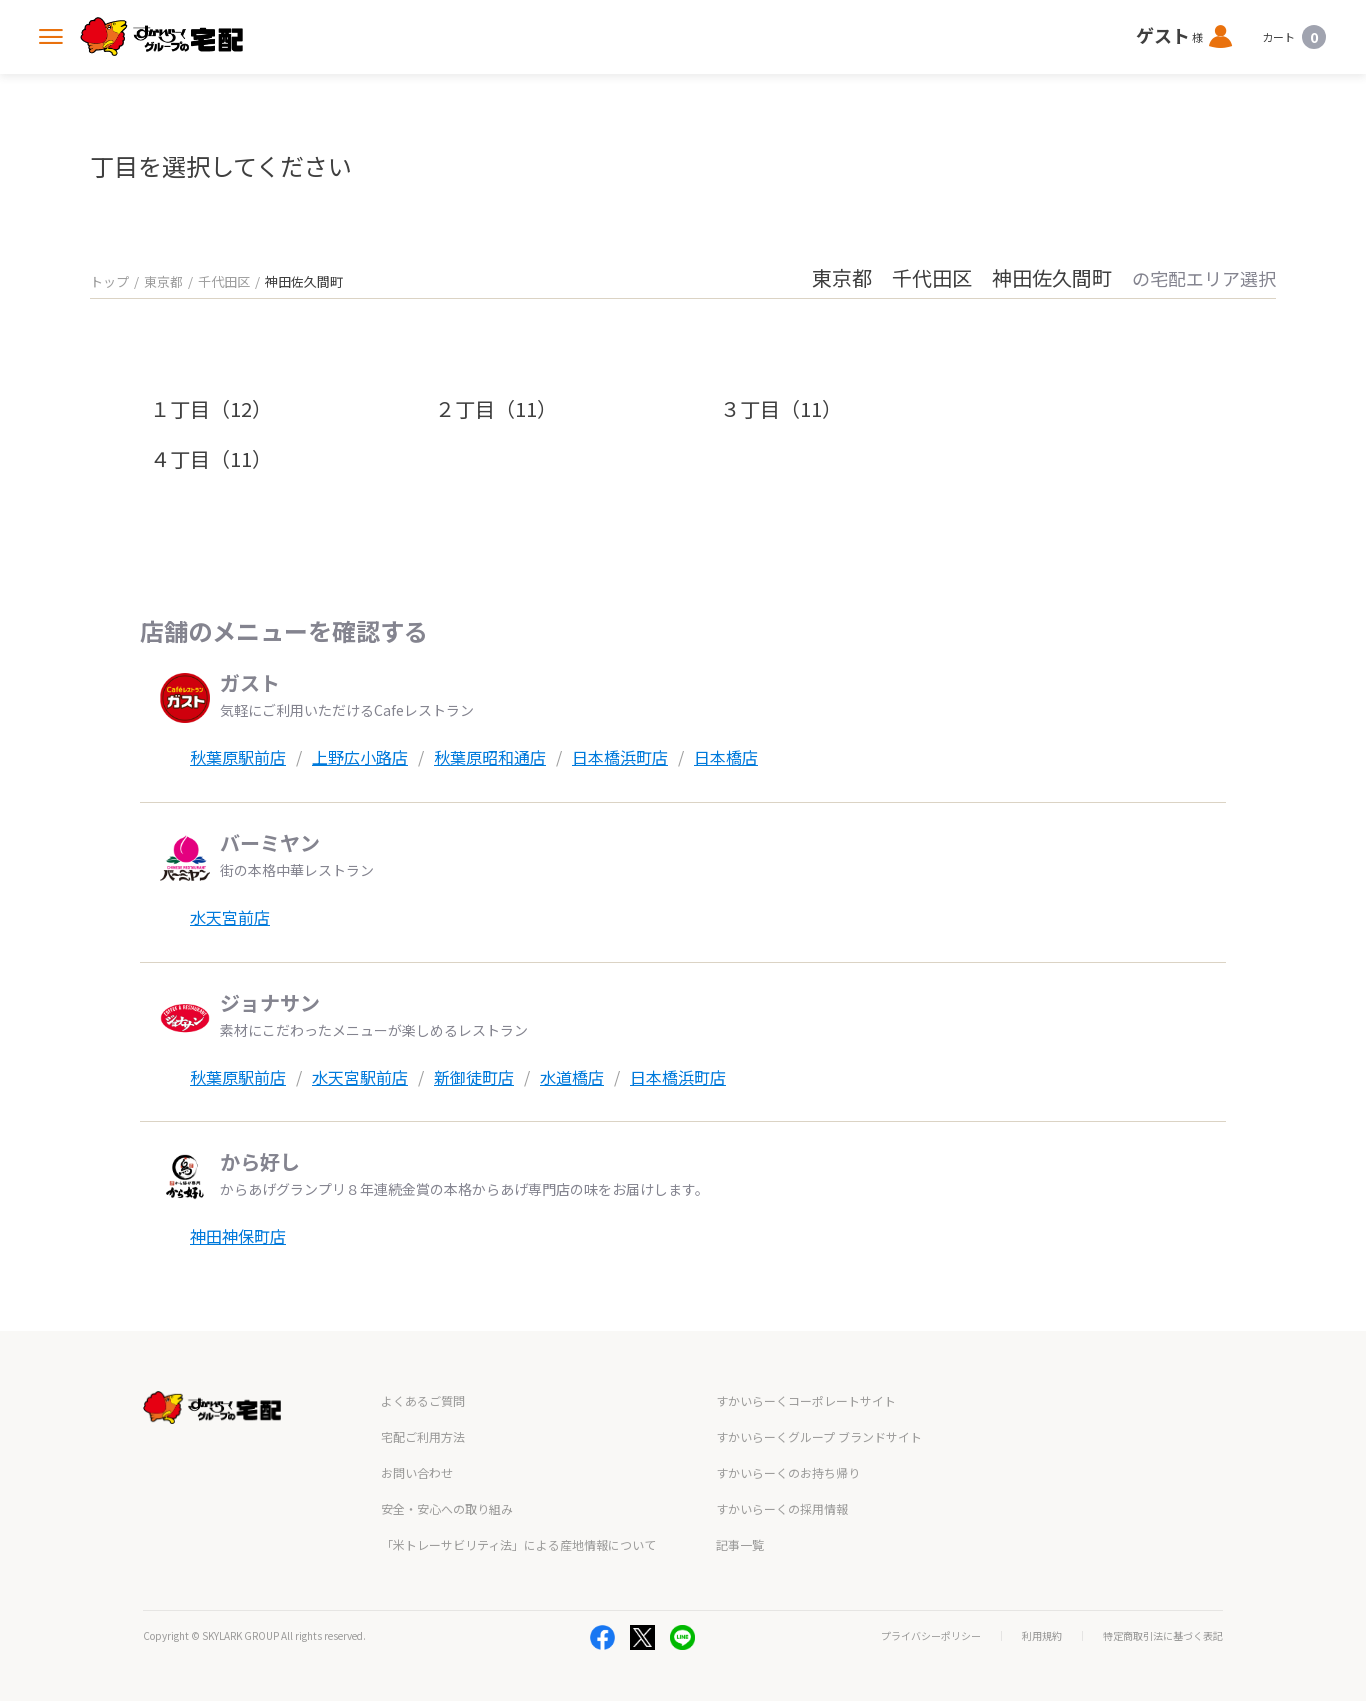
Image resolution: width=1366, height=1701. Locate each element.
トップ (109, 281)
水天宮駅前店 (360, 1077)
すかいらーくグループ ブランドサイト (819, 1436)
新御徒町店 (474, 1077)
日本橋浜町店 (620, 757)
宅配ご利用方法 (423, 1436)
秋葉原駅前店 (238, 757)
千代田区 (224, 281)
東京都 (163, 281)
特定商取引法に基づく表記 (1163, 1636)
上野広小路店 (360, 757)
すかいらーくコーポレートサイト (806, 1400)
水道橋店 (572, 1077)
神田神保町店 (238, 1236)
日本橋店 (726, 757)
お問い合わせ (417, 1472)
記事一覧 (740, 1544)
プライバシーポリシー (931, 1636)
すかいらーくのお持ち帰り (788, 1472)
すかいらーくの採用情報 (782, 1508)
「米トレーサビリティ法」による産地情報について (518, 1544)
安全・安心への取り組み (447, 1508)
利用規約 (1042, 1636)
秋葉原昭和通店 (490, 757)
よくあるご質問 (423, 1400)
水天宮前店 (230, 917)
